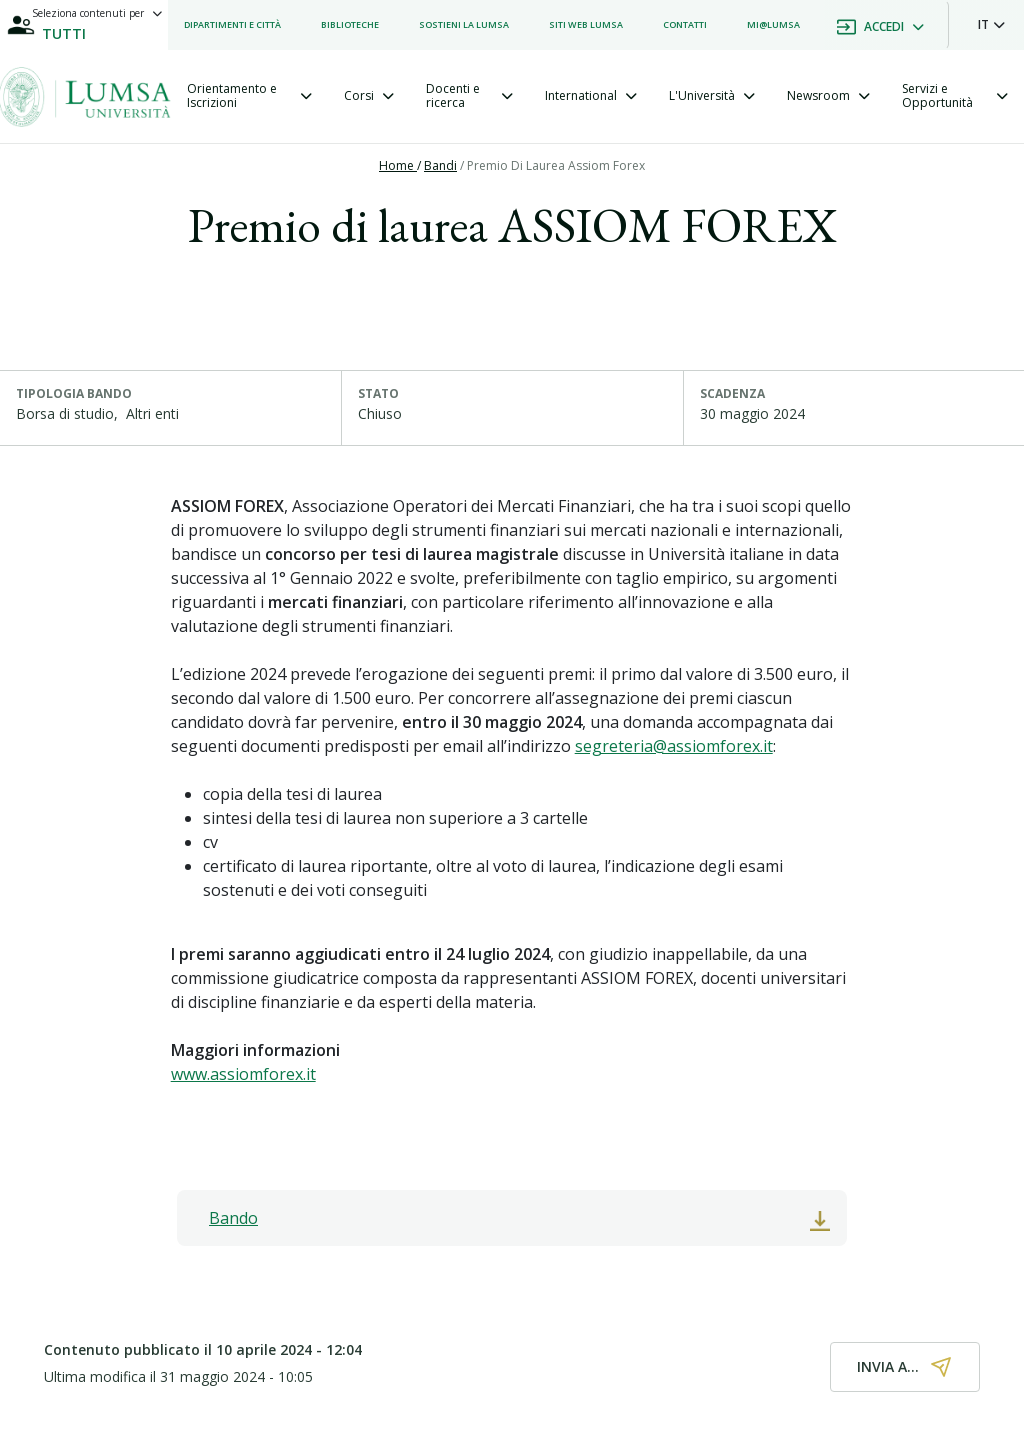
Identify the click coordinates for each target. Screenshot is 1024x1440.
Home (398, 165)
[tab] (249, 96)
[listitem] (232, 25)
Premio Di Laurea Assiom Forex (556, 165)
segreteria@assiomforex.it (674, 746)
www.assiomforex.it (243, 1074)
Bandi (440, 165)
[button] (991, 25)
